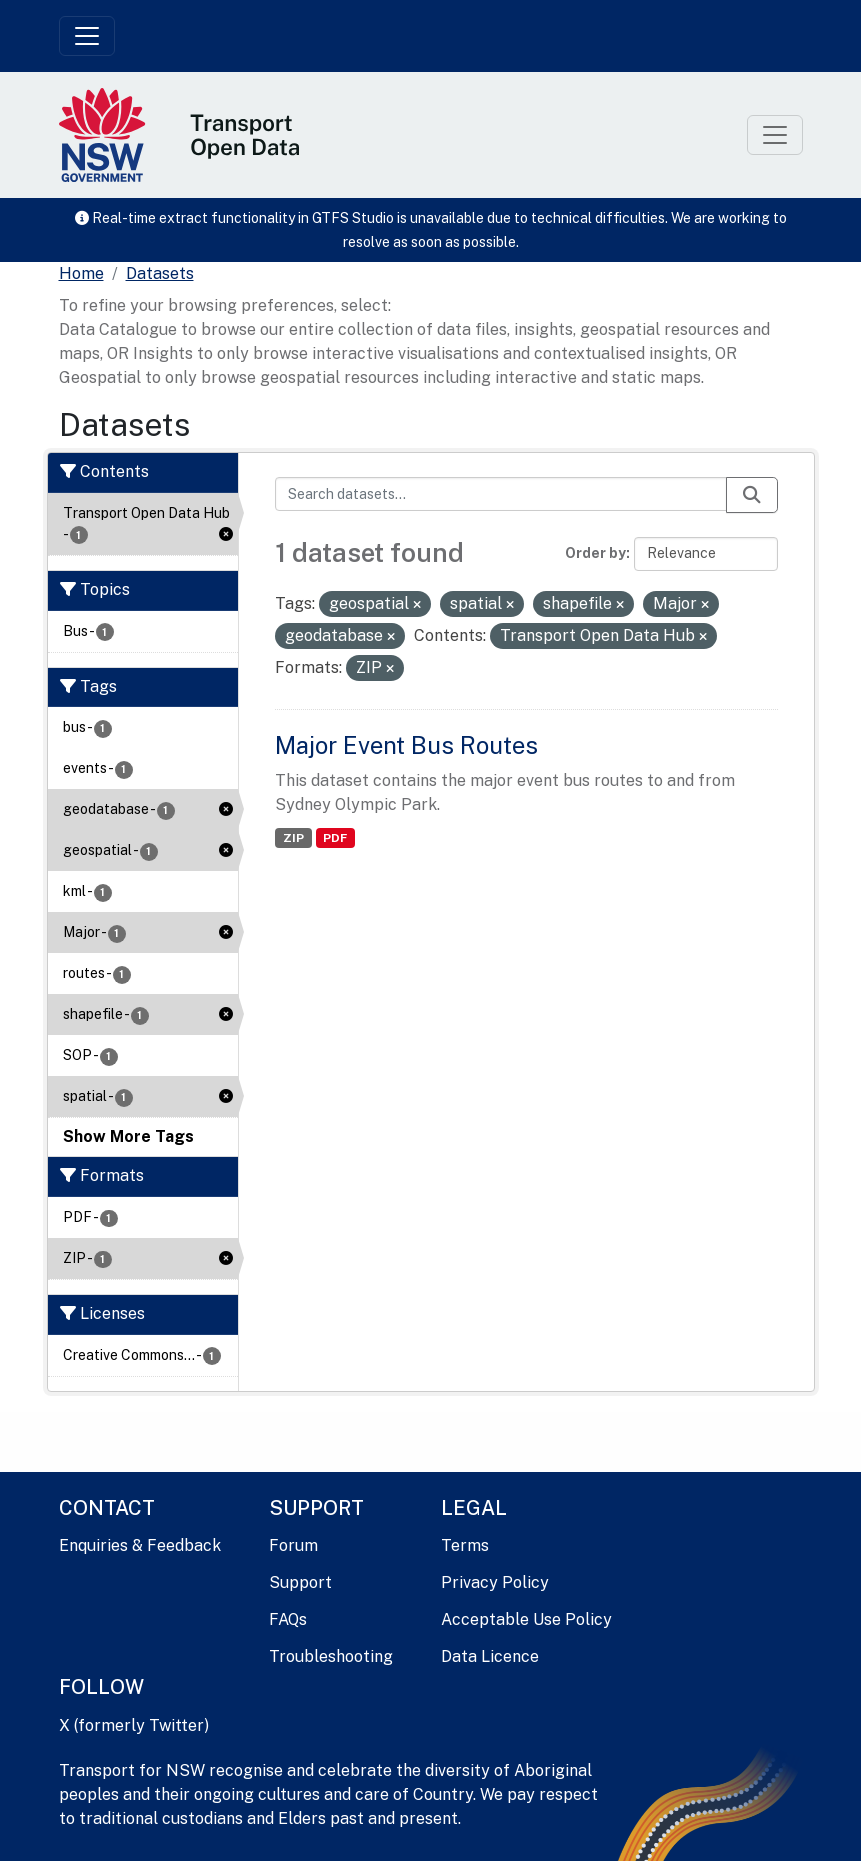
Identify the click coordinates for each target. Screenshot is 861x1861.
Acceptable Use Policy (526, 1619)
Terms (465, 1545)
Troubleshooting (331, 1656)
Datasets (160, 273)
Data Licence (490, 1656)
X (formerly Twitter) (134, 1725)
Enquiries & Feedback (140, 1545)
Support (300, 1582)
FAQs (288, 1619)
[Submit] (752, 495)
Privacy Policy (495, 1582)
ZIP (293, 838)
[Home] (81, 274)
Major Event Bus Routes (406, 745)
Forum (293, 1545)
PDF (335, 838)
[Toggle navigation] (87, 36)
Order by (595, 553)
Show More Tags (128, 1136)
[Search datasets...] (501, 494)
